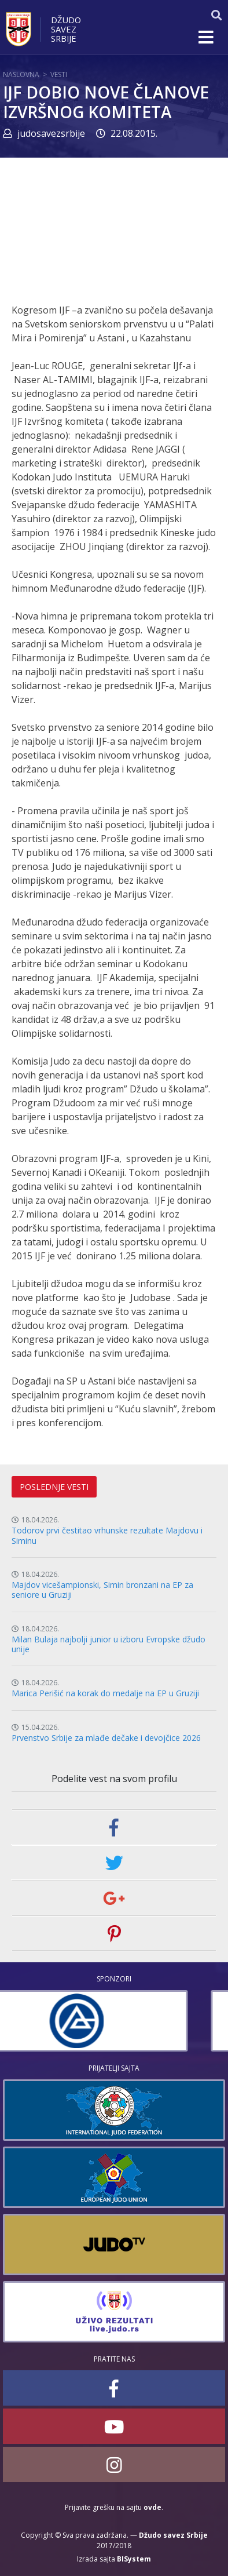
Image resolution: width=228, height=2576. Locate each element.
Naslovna (21, 74)
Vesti (58, 74)
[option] (114, 2021)
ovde (152, 2507)
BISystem (134, 2559)
